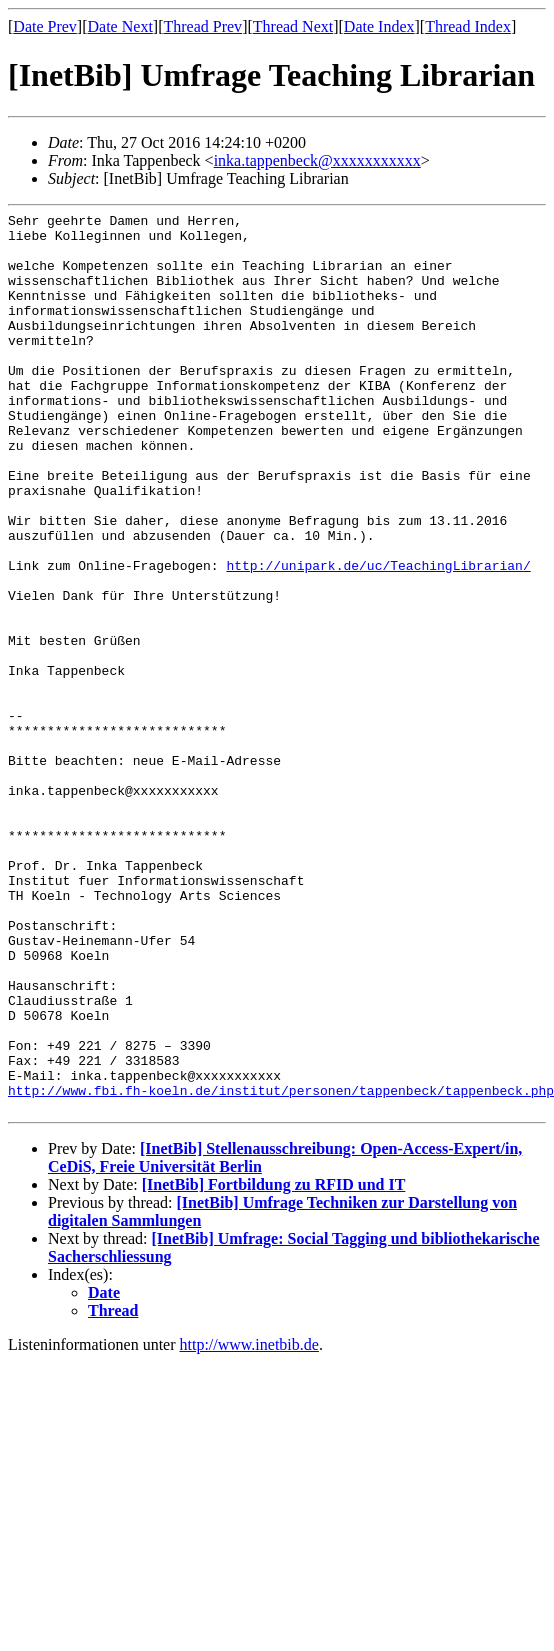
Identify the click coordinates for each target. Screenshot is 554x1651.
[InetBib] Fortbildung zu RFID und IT (274, 1364)
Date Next (120, 26)
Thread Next (293, 26)
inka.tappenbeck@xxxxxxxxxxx (317, 160)
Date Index (379, 26)
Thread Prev (202, 26)
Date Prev (45, 26)
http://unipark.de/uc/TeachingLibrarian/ (378, 637)
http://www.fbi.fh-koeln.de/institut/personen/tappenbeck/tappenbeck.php (281, 1267)
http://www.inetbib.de (249, 1524)
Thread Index (468, 26)
